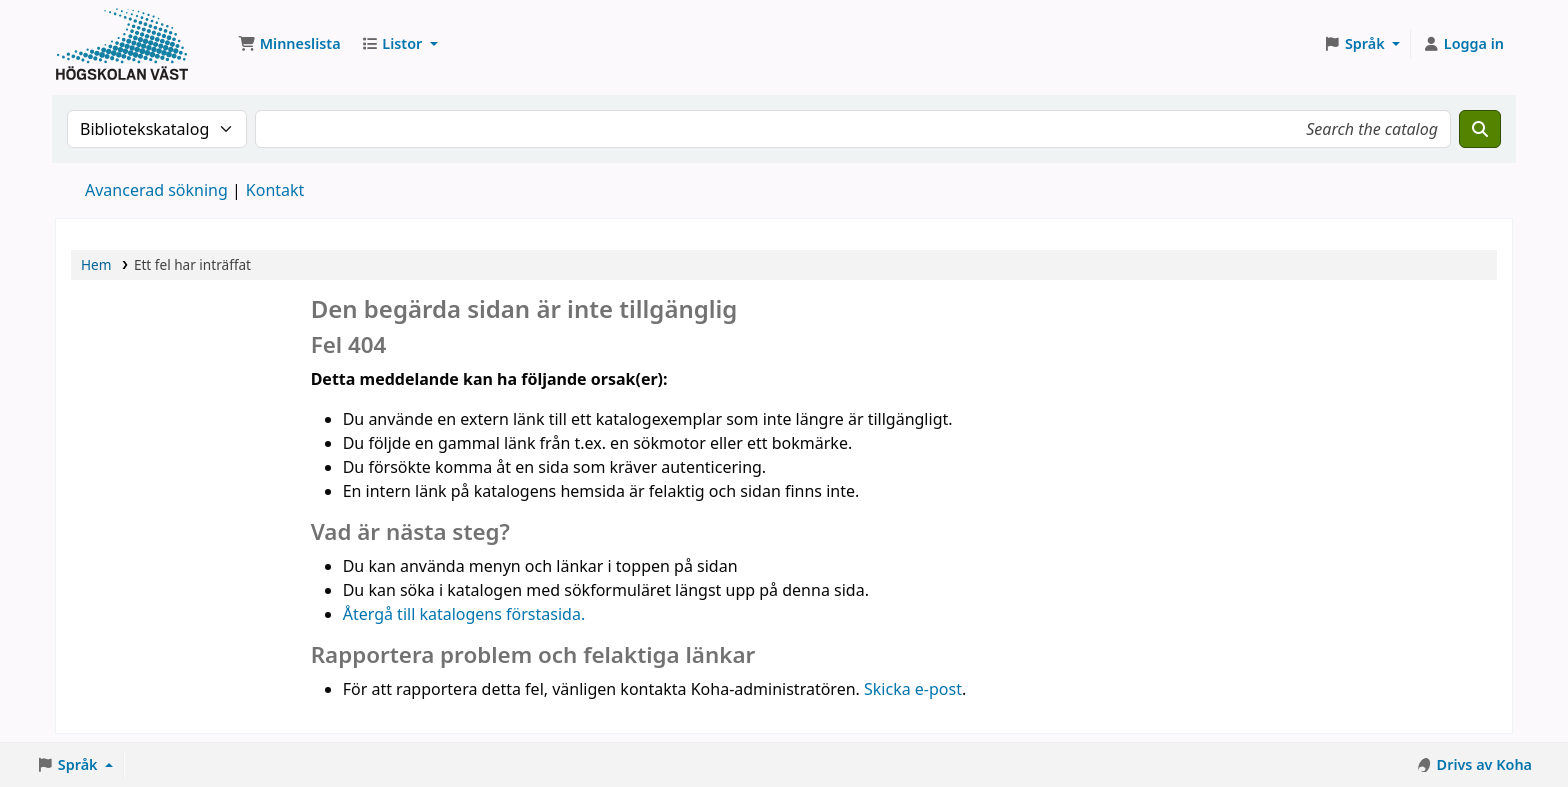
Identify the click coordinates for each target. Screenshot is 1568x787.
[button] (289, 44)
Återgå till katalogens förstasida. (464, 614)
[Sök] (1480, 129)
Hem (96, 264)
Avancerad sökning (156, 190)
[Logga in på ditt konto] (1463, 44)
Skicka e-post (913, 689)
